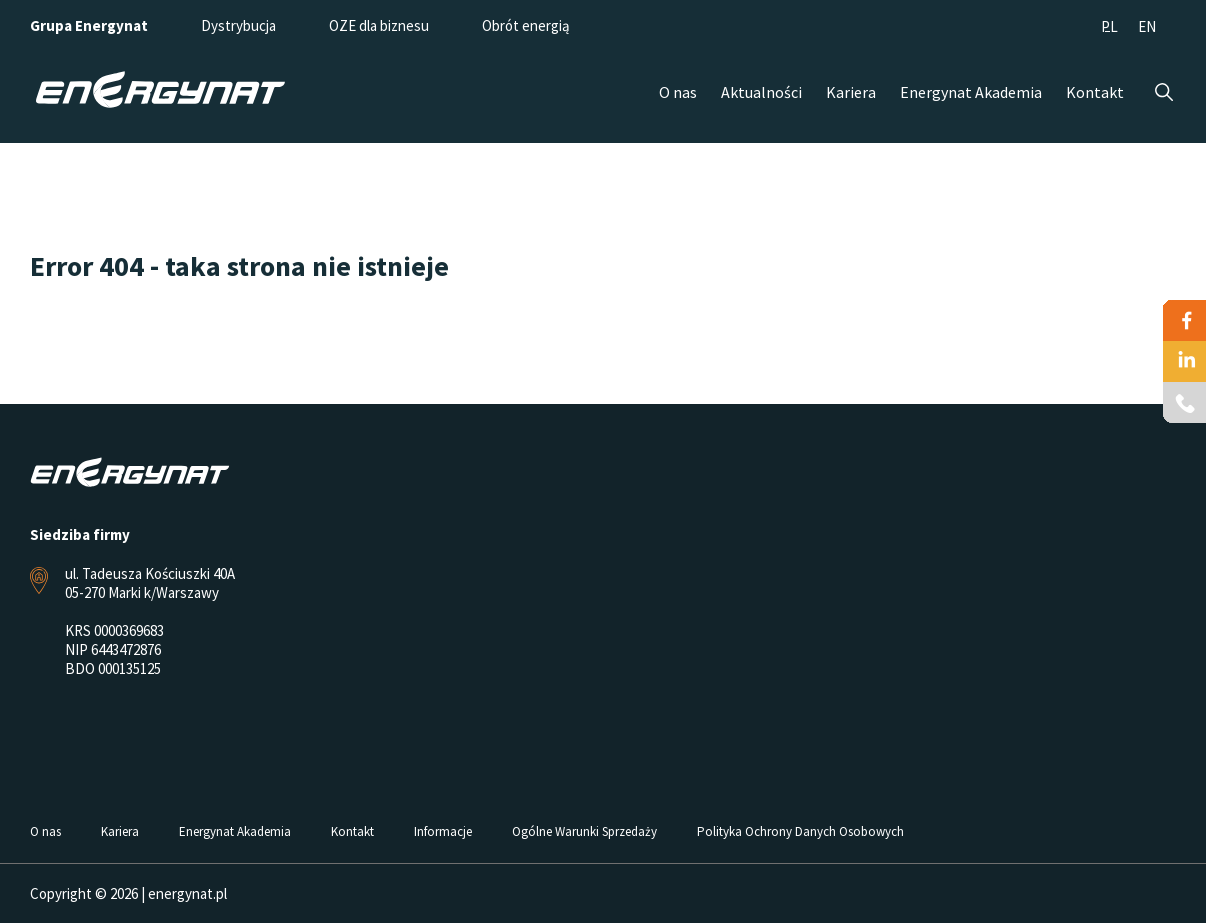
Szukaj (1163, 92)
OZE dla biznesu (379, 25)
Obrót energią (526, 25)
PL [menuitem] (1109, 26)
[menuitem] (1109, 25)
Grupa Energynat (89, 25)
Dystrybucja (238, 25)
